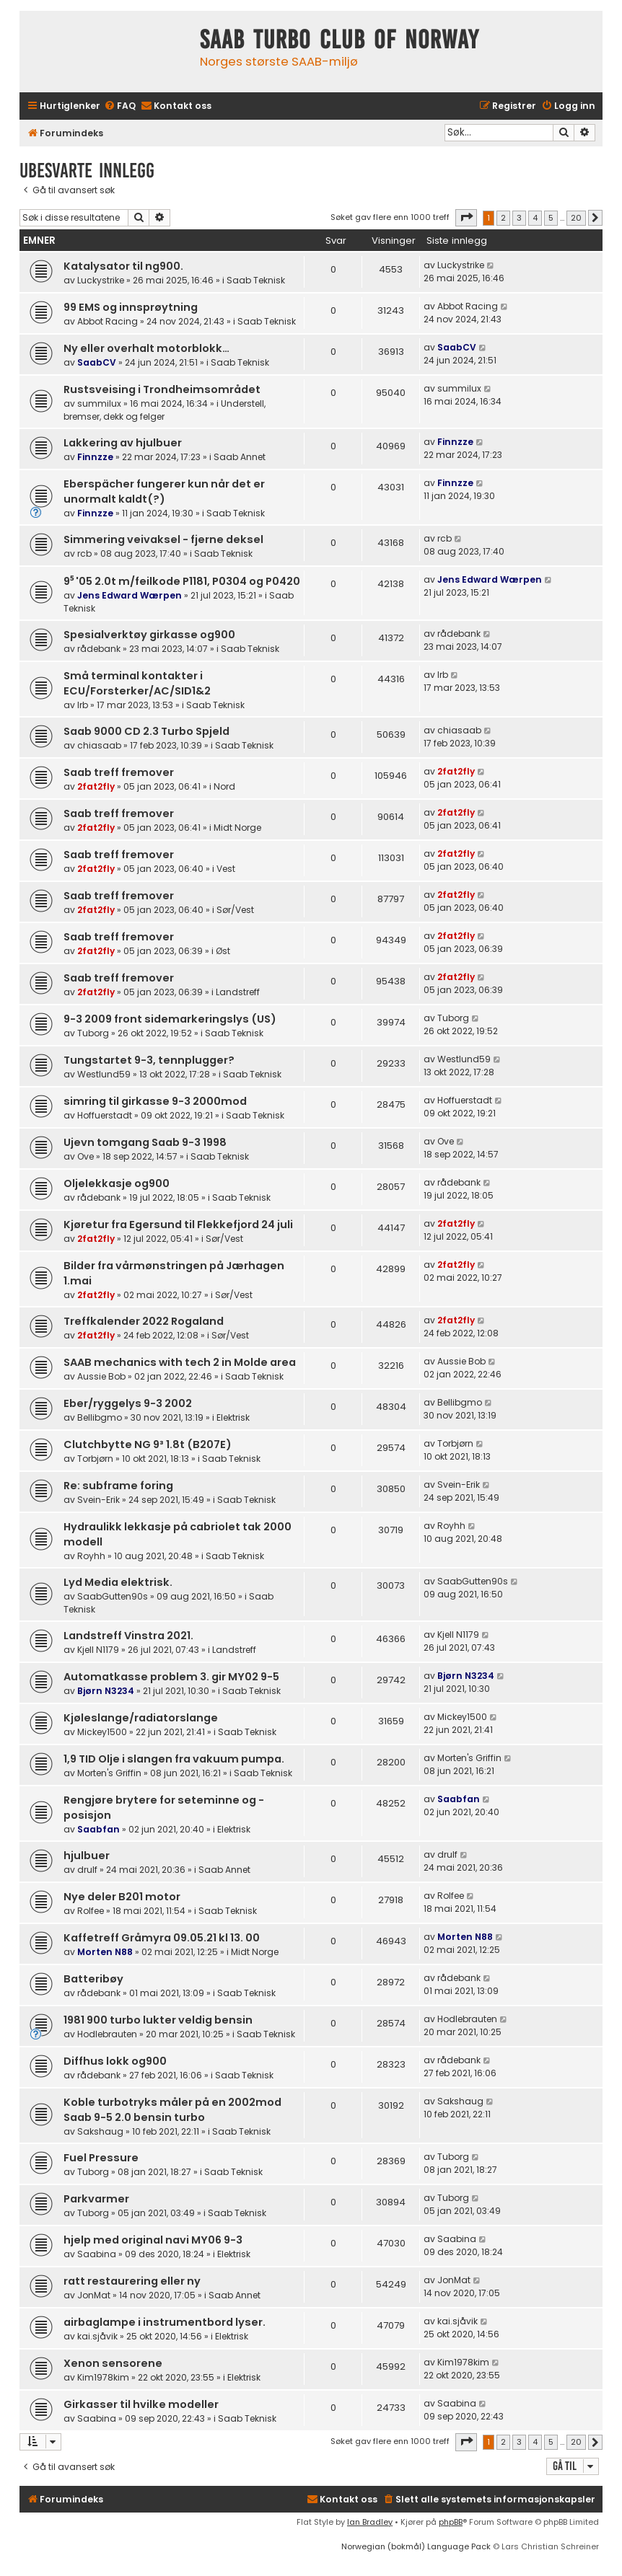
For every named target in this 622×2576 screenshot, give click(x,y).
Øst (223, 951)
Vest (225, 869)
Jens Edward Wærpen (129, 595)
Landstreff (238, 992)
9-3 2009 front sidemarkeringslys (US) (169, 1019)
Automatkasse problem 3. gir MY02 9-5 (171, 1676)
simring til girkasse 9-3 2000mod (155, 1101)
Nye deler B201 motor (121, 1896)
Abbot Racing (107, 321)
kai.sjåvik (97, 2336)
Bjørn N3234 (105, 1691)
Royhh (91, 1556)
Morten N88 (105, 1952)
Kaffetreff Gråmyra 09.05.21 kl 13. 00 (161, 1938)
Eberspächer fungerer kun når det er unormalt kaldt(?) (164, 491)
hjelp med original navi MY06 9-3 (152, 2240)
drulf (87, 1869)
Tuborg (93, 1033)
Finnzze (95, 457)
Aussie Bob (101, 1376)
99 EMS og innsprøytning (130, 307)
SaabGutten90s (112, 1596)
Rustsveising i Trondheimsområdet (161, 389)
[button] (466, 217)
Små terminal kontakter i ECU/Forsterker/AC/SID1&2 (137, 683)
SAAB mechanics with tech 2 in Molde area (179, 1362)
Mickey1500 (102, 1732)
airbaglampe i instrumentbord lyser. (164, 2322)
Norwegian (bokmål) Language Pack (416, 2546)
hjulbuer (86, 1855)
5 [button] (550, 218)
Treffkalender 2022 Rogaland (143, 1321)
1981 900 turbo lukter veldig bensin (158, 2020)
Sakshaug (100, 2131)
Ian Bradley (370, 2522)
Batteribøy (93, 1979)
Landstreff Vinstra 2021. (128, 1635)
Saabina (96, 2254)
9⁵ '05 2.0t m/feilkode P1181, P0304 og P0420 (181, 581)
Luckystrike (100, 280)
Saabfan (98, 1829)
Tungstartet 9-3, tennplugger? (149, 1060)
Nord (224, 786)
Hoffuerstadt (104, 1115)
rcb (84, 553)
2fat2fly (96, 786)
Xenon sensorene (112, 2363)
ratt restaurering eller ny (132, 2281)
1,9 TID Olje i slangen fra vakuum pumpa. (173, 1759)
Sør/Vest (235, 910)
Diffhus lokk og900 (115, 2061)
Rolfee (90, 1911)
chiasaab (99, 745)
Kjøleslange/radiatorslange (140, 1718)
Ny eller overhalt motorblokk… (146, 348)
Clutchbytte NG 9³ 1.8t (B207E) (147, 1444)
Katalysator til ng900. (123, 266)
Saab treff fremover (118, 772)
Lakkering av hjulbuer (122, 443)
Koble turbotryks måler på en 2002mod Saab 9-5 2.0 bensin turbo (172, 2110)
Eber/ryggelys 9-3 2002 (127, 1403)
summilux (99, 403)
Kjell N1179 (98, 1650)
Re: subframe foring (118, 1485)
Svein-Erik (98, 1500)
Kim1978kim (103, 2377)
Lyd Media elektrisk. (117, 1582)
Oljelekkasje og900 (116, 1183)
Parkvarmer (96, 2199)
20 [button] (576, 218)
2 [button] (503, 218)
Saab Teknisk (256, 280)
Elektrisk (233, 1417)
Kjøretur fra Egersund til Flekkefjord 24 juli (178, 1224)
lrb (82, 705)
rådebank (99, 649)
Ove (85, 1156)
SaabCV (96, 362)
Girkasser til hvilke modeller (141, 2404)
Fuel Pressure (101, 2158)
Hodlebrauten (107, 2034)
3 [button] (519, 218)
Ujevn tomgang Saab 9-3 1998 (145, 1142)
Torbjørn (95, 1458)
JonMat (93, 2295)
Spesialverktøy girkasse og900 (149, 634)
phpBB (451, 2522)
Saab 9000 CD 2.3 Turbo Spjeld (146, 731)
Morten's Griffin (109, 1773)
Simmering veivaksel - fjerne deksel (163, 539)
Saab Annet (240, 457)
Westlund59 (104, 1074)
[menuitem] (120, 106)
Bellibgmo (99, 1417)
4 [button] (535, 218)
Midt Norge (237, 827)
